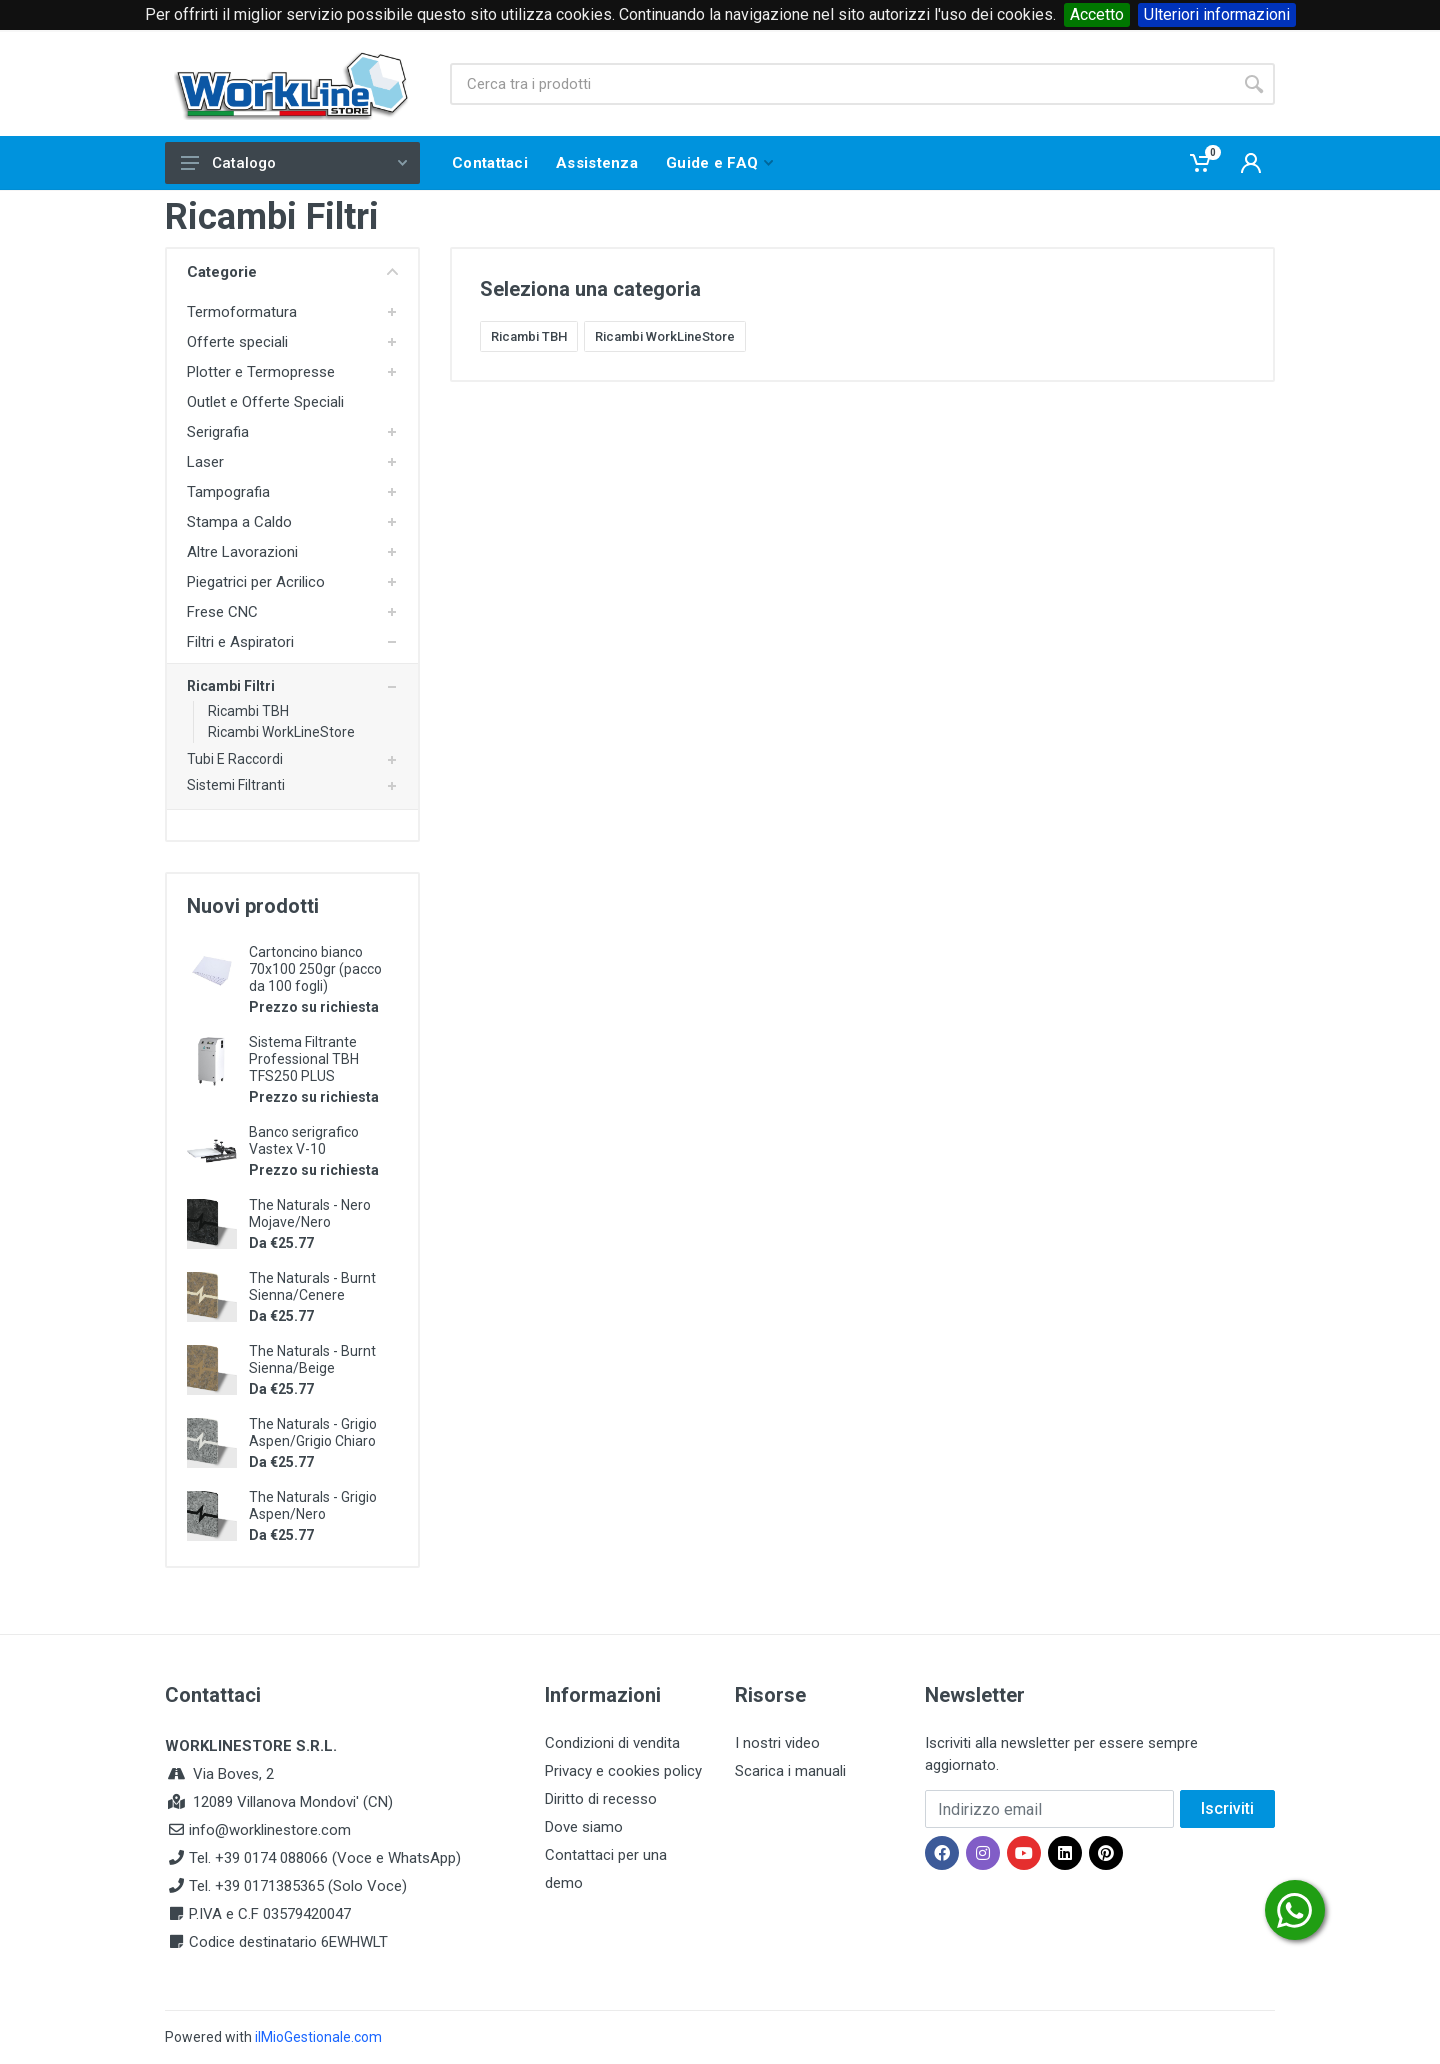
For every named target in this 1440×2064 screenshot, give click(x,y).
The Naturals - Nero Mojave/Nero (310, 1213)
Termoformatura (242, 312)
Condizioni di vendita (612, 1743)
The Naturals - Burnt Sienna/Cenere (312, 1286)
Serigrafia (218, 432)
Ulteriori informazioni (1217, 14)
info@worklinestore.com (270, 1830)
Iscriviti (1227, 1808)
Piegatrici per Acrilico (256, 582)
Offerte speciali (237, 342)
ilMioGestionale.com (318, 2037)
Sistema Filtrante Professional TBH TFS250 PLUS (304, 1059)
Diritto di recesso (601, 1799)
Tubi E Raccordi (235, 759)
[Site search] (841, 84)
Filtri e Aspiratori (240, 642)
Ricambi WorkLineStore (281, 732)
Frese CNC (222, 612)
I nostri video (777, 1743)
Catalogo (294, 163)
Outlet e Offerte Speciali (265, 402)
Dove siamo (584, 1827)
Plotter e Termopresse (261, 372)
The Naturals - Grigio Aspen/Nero (313, 1505)
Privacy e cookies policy (623, 1771)
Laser (205, 462)
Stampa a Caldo (239, 522)
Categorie (292, 272)
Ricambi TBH (248, 711)
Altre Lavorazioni (242, 552)
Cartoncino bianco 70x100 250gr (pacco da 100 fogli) (315, 969)
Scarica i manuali (790, 1771)
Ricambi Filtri (231, 686)
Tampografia (228, 492)
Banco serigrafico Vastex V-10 (304, 1140)
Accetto (1097, 14)
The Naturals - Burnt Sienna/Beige (312, 1359)
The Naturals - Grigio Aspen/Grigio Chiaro (313, 1432)
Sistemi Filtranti (236, 785)
